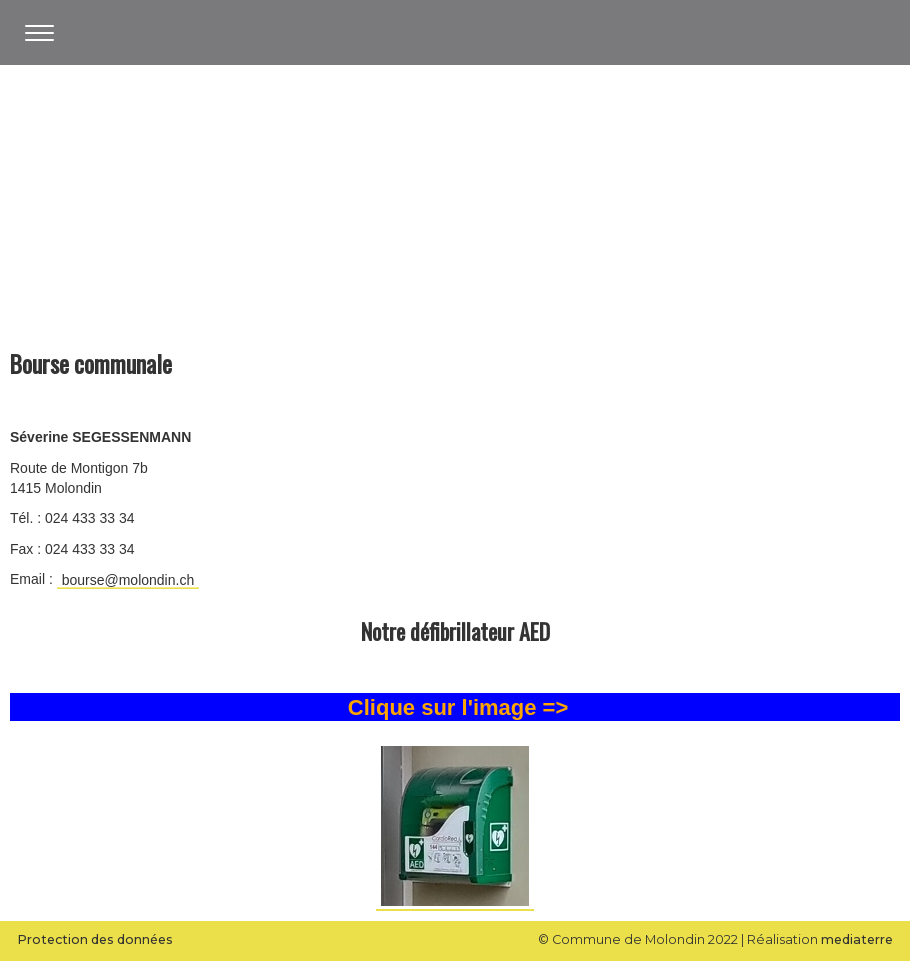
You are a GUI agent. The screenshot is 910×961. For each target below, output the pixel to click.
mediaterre (857, 939)
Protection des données (95, 939)
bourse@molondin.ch (128, 580)
